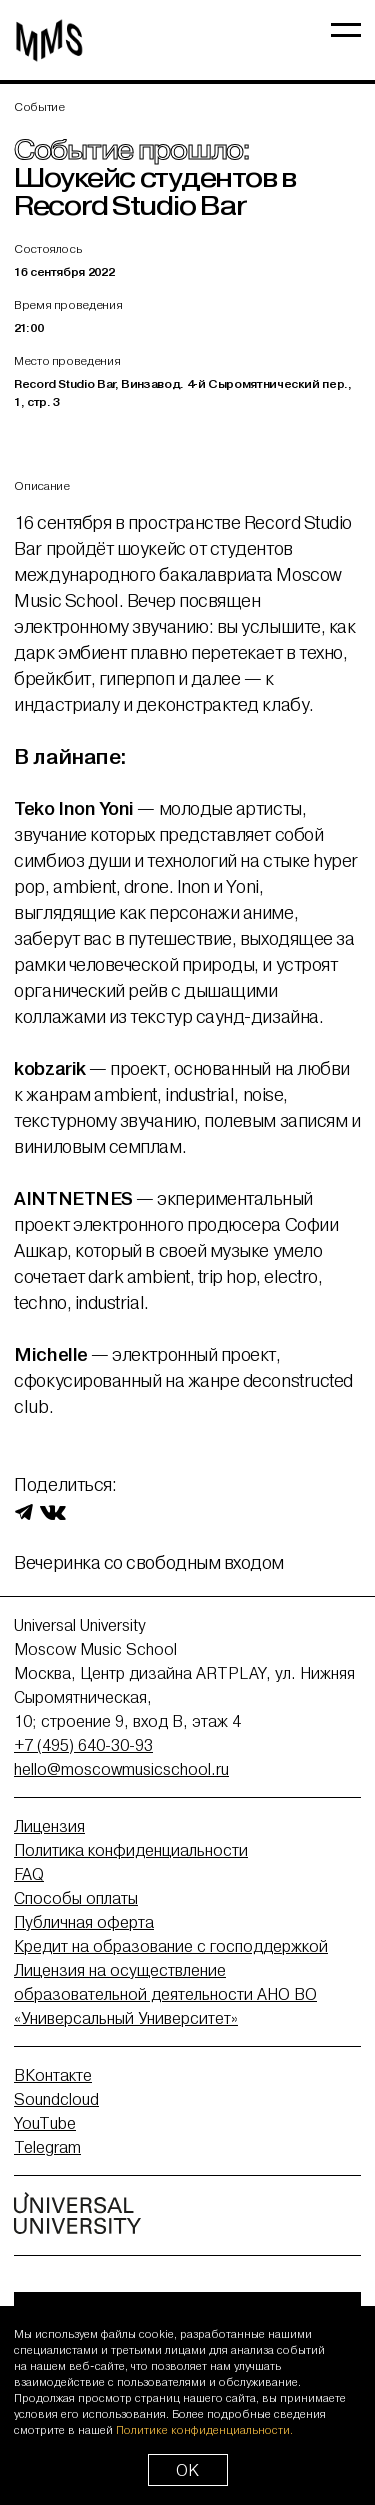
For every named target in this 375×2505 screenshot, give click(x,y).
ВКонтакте (53, 2075)
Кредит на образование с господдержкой (171, 1946)
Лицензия (49, 1826)
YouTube (45, 2123)
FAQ (29, 1874)
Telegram (47, 2147)
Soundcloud (56, 2099)
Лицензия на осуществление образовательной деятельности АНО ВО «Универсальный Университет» (165, 1994)
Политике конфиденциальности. (204, 2430)
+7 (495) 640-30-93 (83, 1745)
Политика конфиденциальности (131, 1850)
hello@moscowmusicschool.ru (121, 1769)
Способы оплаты (76, 1898)
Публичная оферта (84, 1922)
